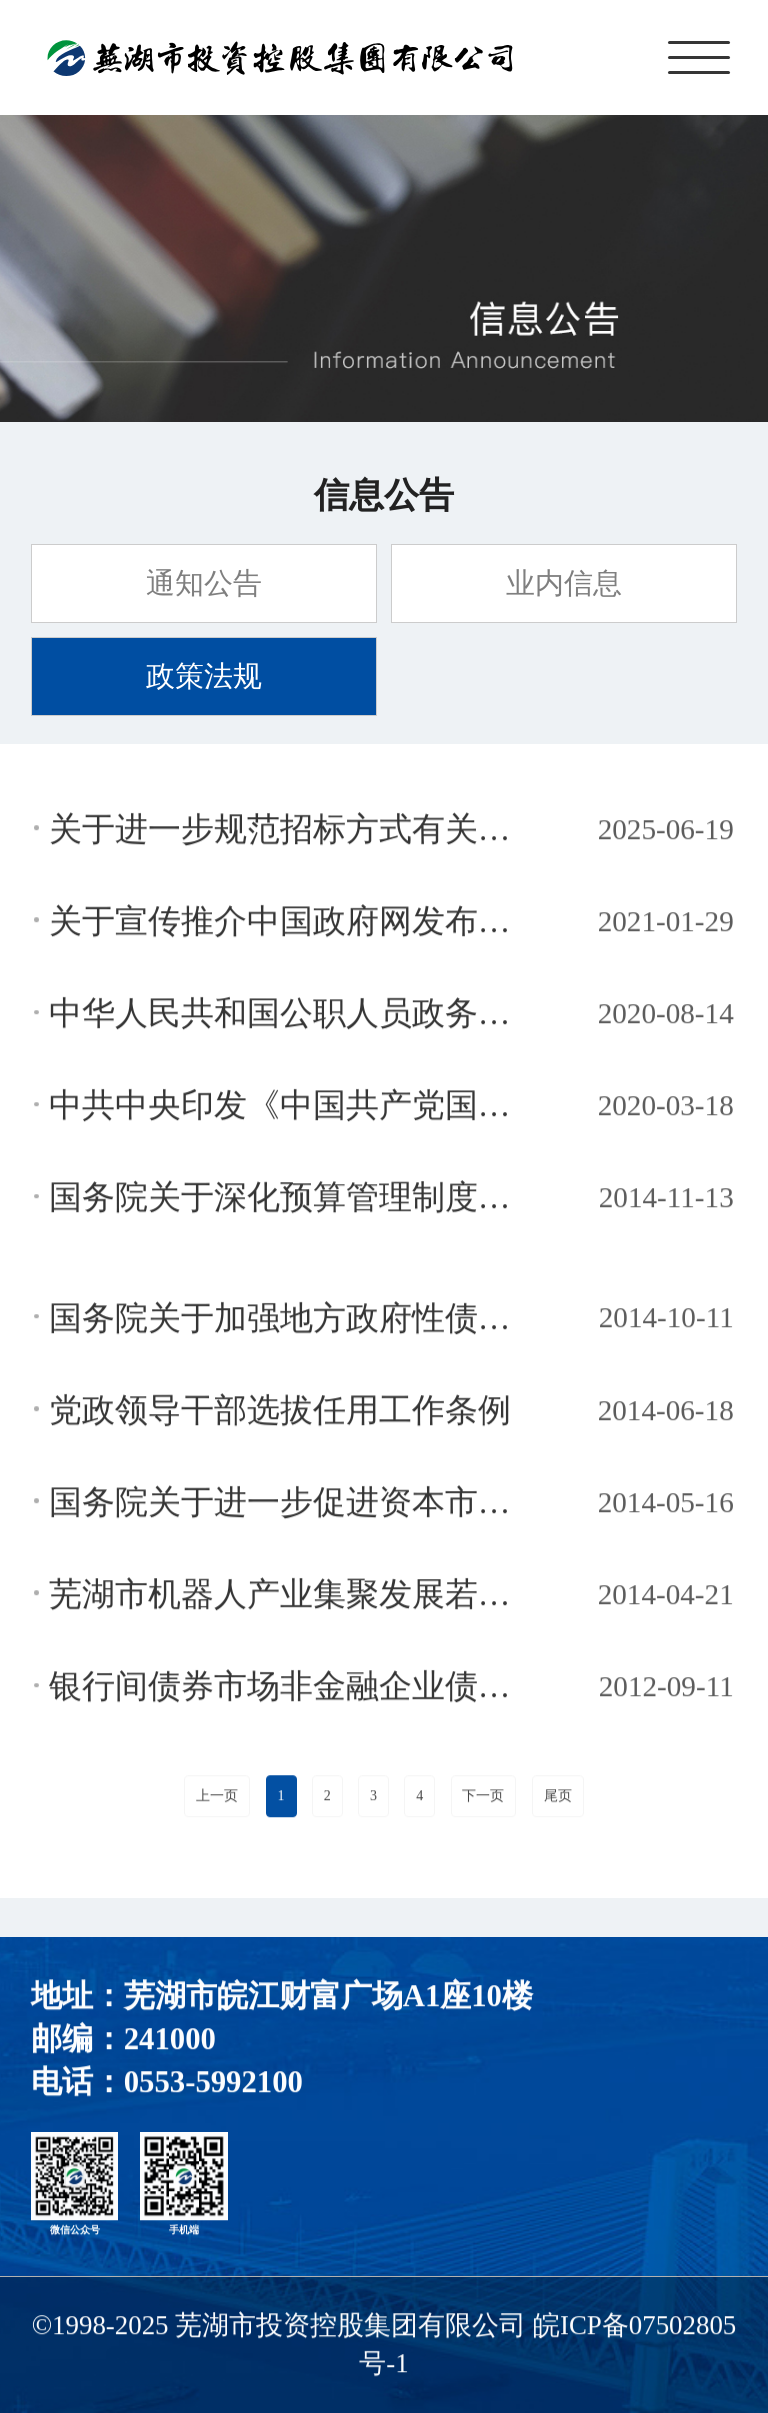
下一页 (483, 1798)
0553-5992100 (213, 2085)
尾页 (558, 1798)
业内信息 (564, 583)
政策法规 (204, 676)
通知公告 (204, 583)
